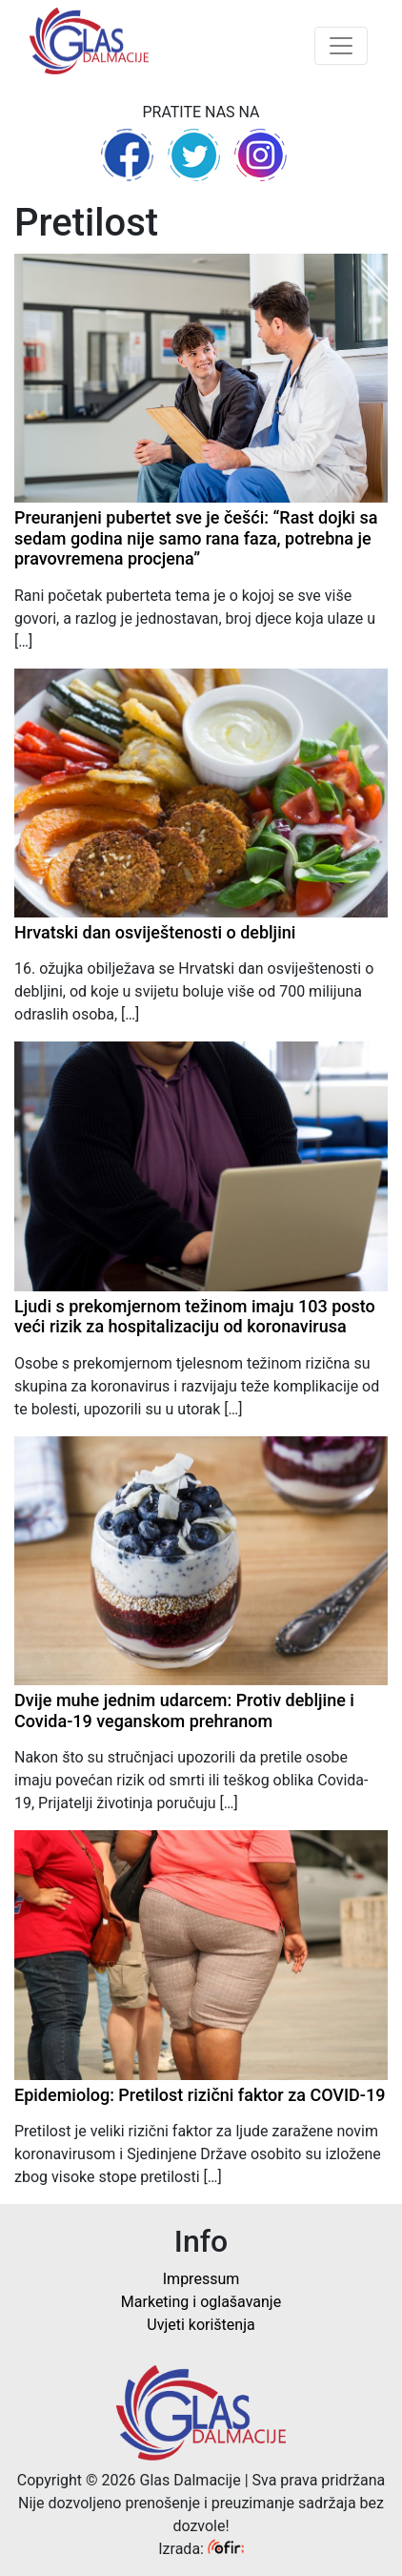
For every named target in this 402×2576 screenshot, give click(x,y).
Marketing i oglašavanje (201, 2302)
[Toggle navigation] (341, 46)
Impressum (201, 2279)
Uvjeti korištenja (200, 2325)
